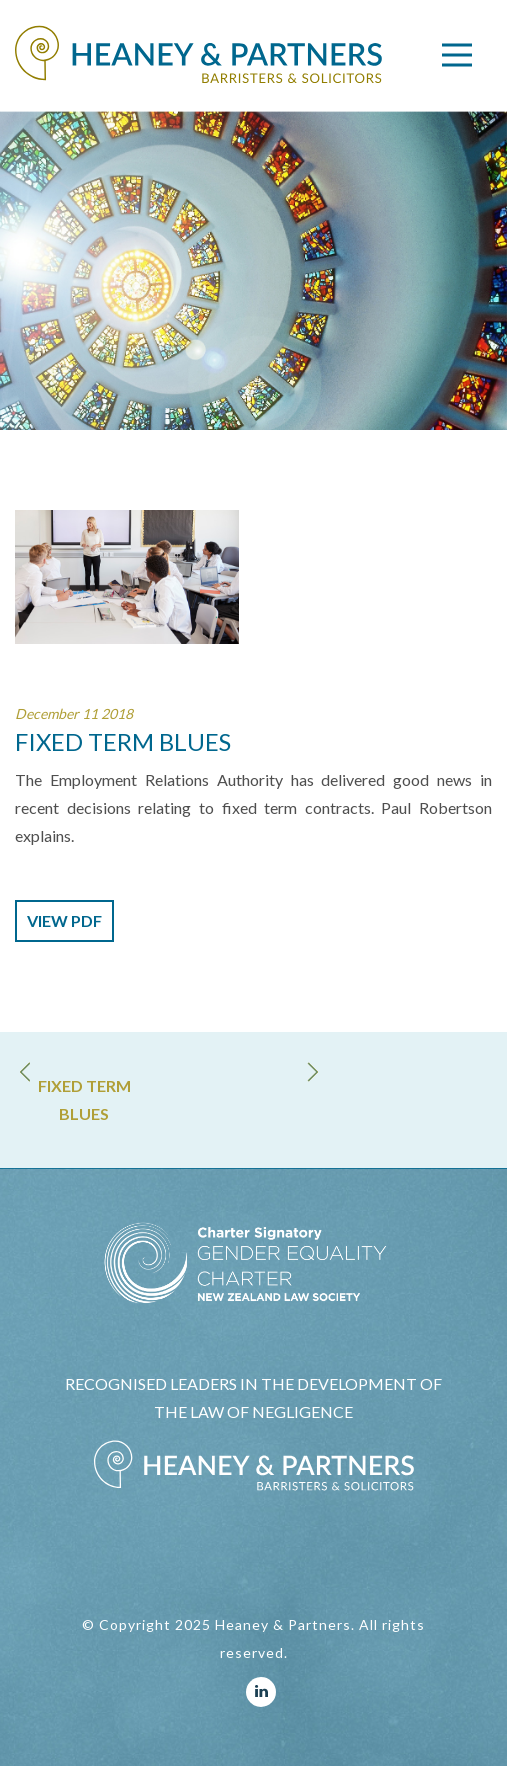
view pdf (64, 920)
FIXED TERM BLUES (84, 1099)
